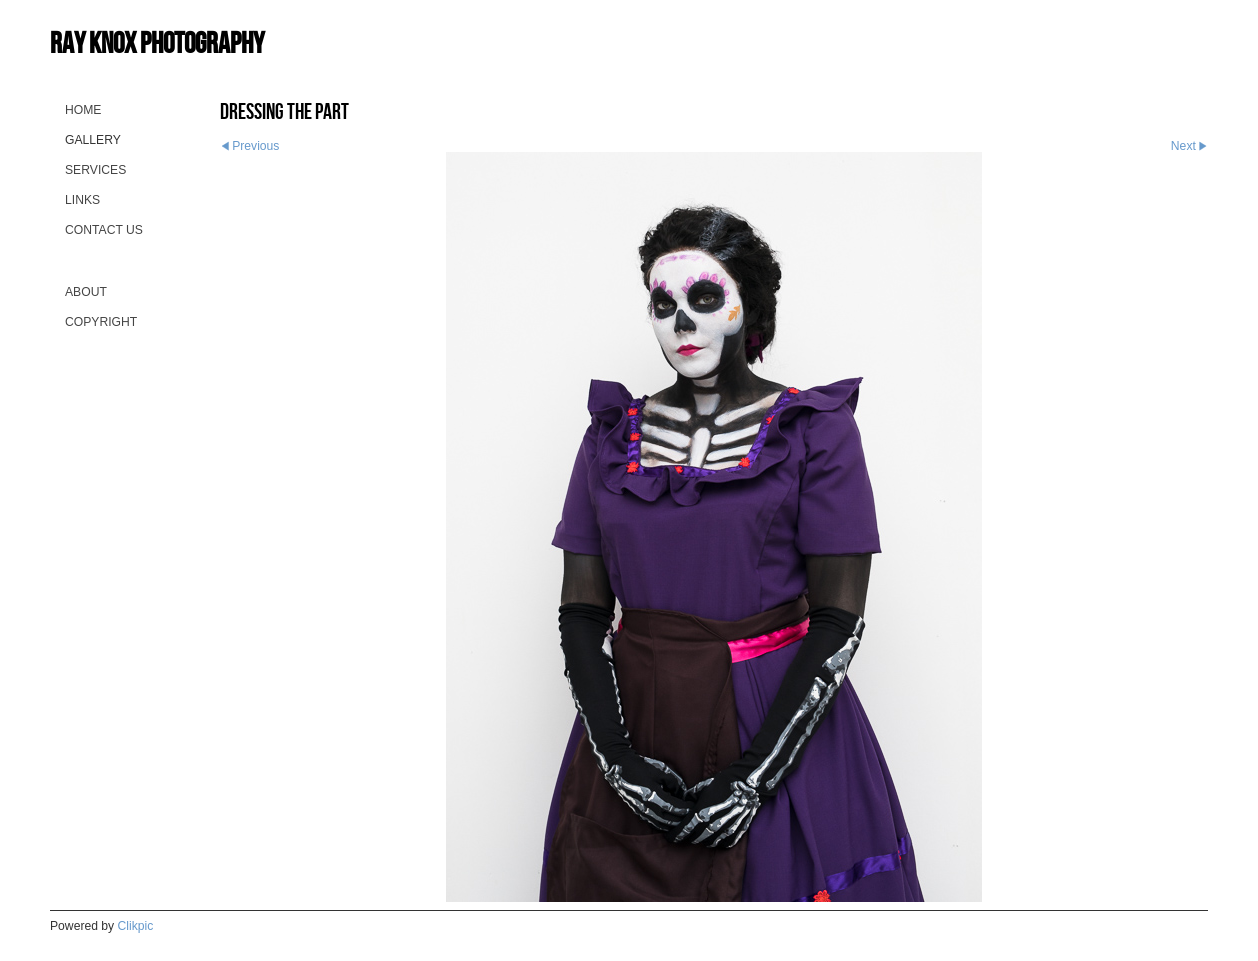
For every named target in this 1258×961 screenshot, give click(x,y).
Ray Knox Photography (157, 42)
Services (95, 170)
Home (83, 110)
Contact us (104, 230)
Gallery (93, 140)
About (86, 292)
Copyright (101, 322)
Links (82, 200)
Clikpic (136, 926)
